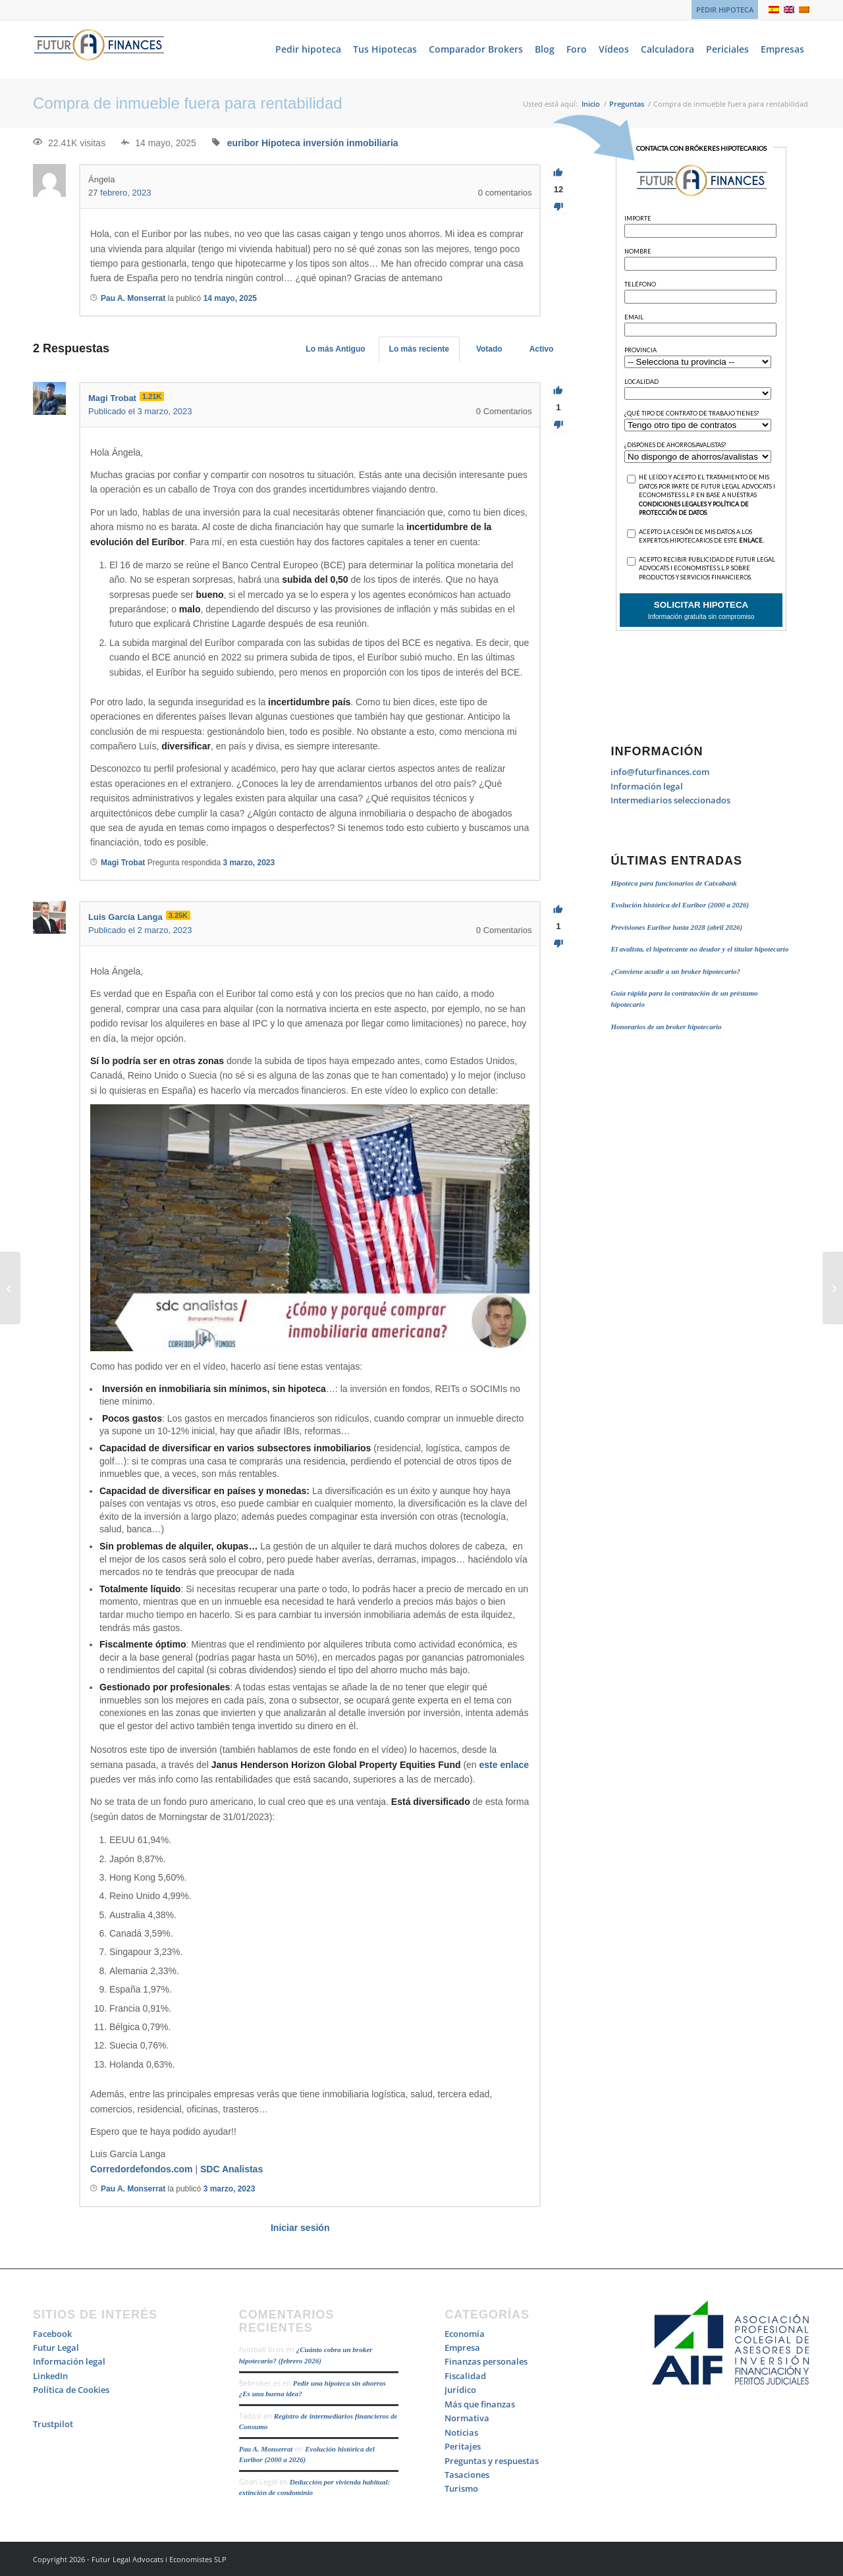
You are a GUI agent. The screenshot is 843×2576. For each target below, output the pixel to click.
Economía (465, 2334)
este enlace (504, 1764)
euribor (243, 143)
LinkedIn (50, 2376)
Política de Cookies (71, 2390)
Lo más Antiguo (335, 349)
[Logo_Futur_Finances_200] (99, 49)
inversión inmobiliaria (350, 143)
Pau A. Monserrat (266, 2449)
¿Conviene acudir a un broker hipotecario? (675, 971)
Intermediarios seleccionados (670, 800)
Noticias (461, 2432)
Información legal (647, 786)
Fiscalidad (465, 2376)
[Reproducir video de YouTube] (310, 1227)
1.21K (151, 396)
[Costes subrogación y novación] (10, 1288)
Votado (489, 349)
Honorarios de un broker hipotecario (666, 1027)
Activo (542, 349)
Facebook (52, 2334)
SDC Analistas (231, 2169)
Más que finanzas (480, 2404)
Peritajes (463, 2446)
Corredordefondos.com (141, 2169)
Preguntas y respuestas (492, 2461)
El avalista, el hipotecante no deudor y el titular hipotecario (699, 949)
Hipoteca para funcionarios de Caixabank (674, 883)
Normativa (467, 2418)
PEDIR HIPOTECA (724, 9)
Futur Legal (56, 2347)
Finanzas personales (486, 2361)
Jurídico (460, 2390)
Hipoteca (280, 143)
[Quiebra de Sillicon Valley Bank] (833, 1288)
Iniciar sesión (300, 2227)
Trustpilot (53, 2424)
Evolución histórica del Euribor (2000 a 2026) (680, 905)
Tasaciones (467, 2475)
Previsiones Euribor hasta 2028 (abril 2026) (676, 927)
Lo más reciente (419, 349)
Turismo (461, 2488)
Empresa (462, 2347)
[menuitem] (721, 10)
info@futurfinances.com (660, 772)
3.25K (178, 915)
